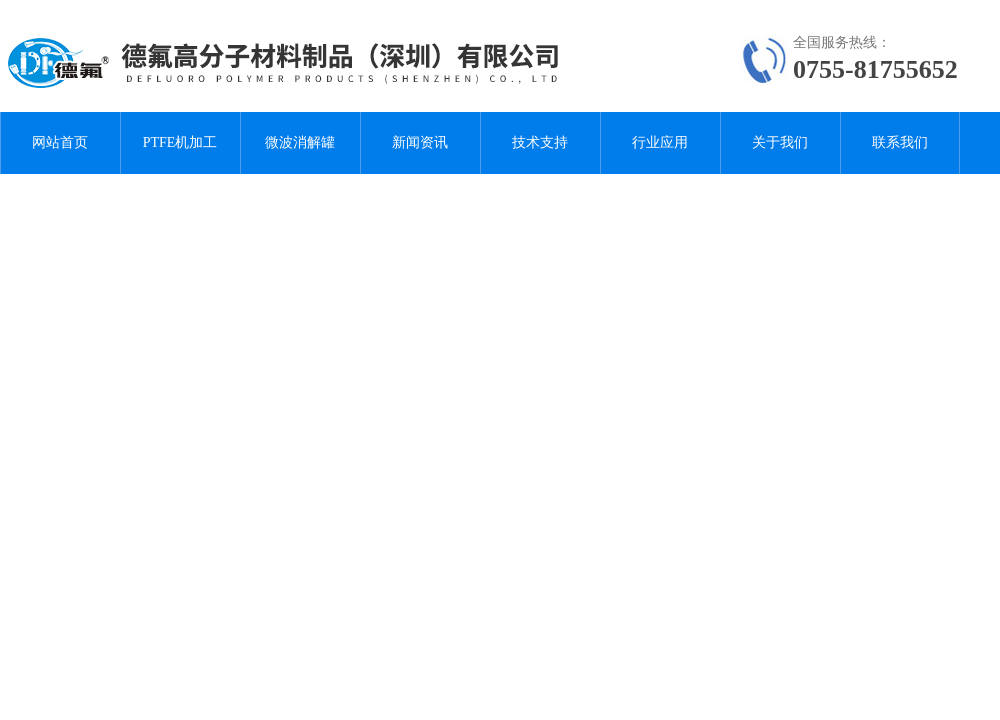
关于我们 (780, 142)
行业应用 (660, 142)
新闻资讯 (420, 142)
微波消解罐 (300, 142)
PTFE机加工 (180, 142)
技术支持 (540, 142)
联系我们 (900, 142)
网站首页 (60, 142)
